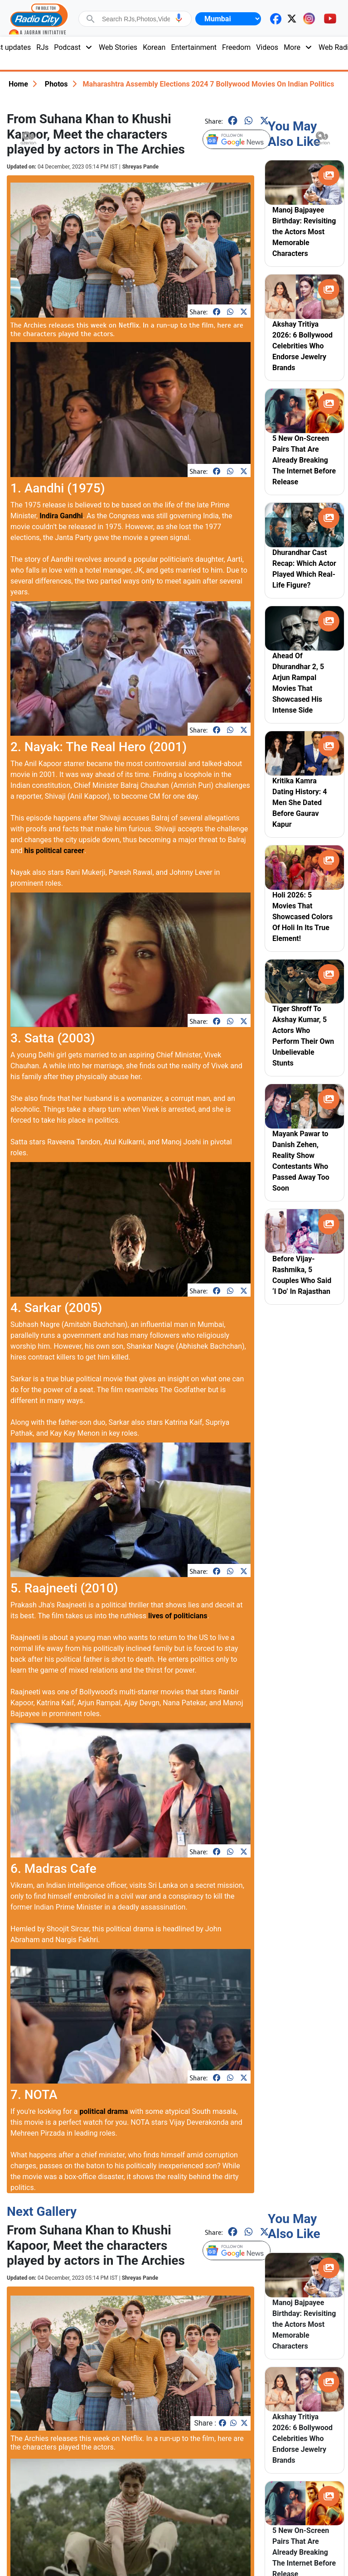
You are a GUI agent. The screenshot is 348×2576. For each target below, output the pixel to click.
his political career (54, 850)
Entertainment (194, 47)
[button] (179, 18)
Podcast (73, 47)
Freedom (236, 47)
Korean (154, 47)
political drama (103, 2111)
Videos (267, 47)
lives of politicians (178, 1615)
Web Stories (118, 47)
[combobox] (136, 19)
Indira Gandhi (61, 515)
